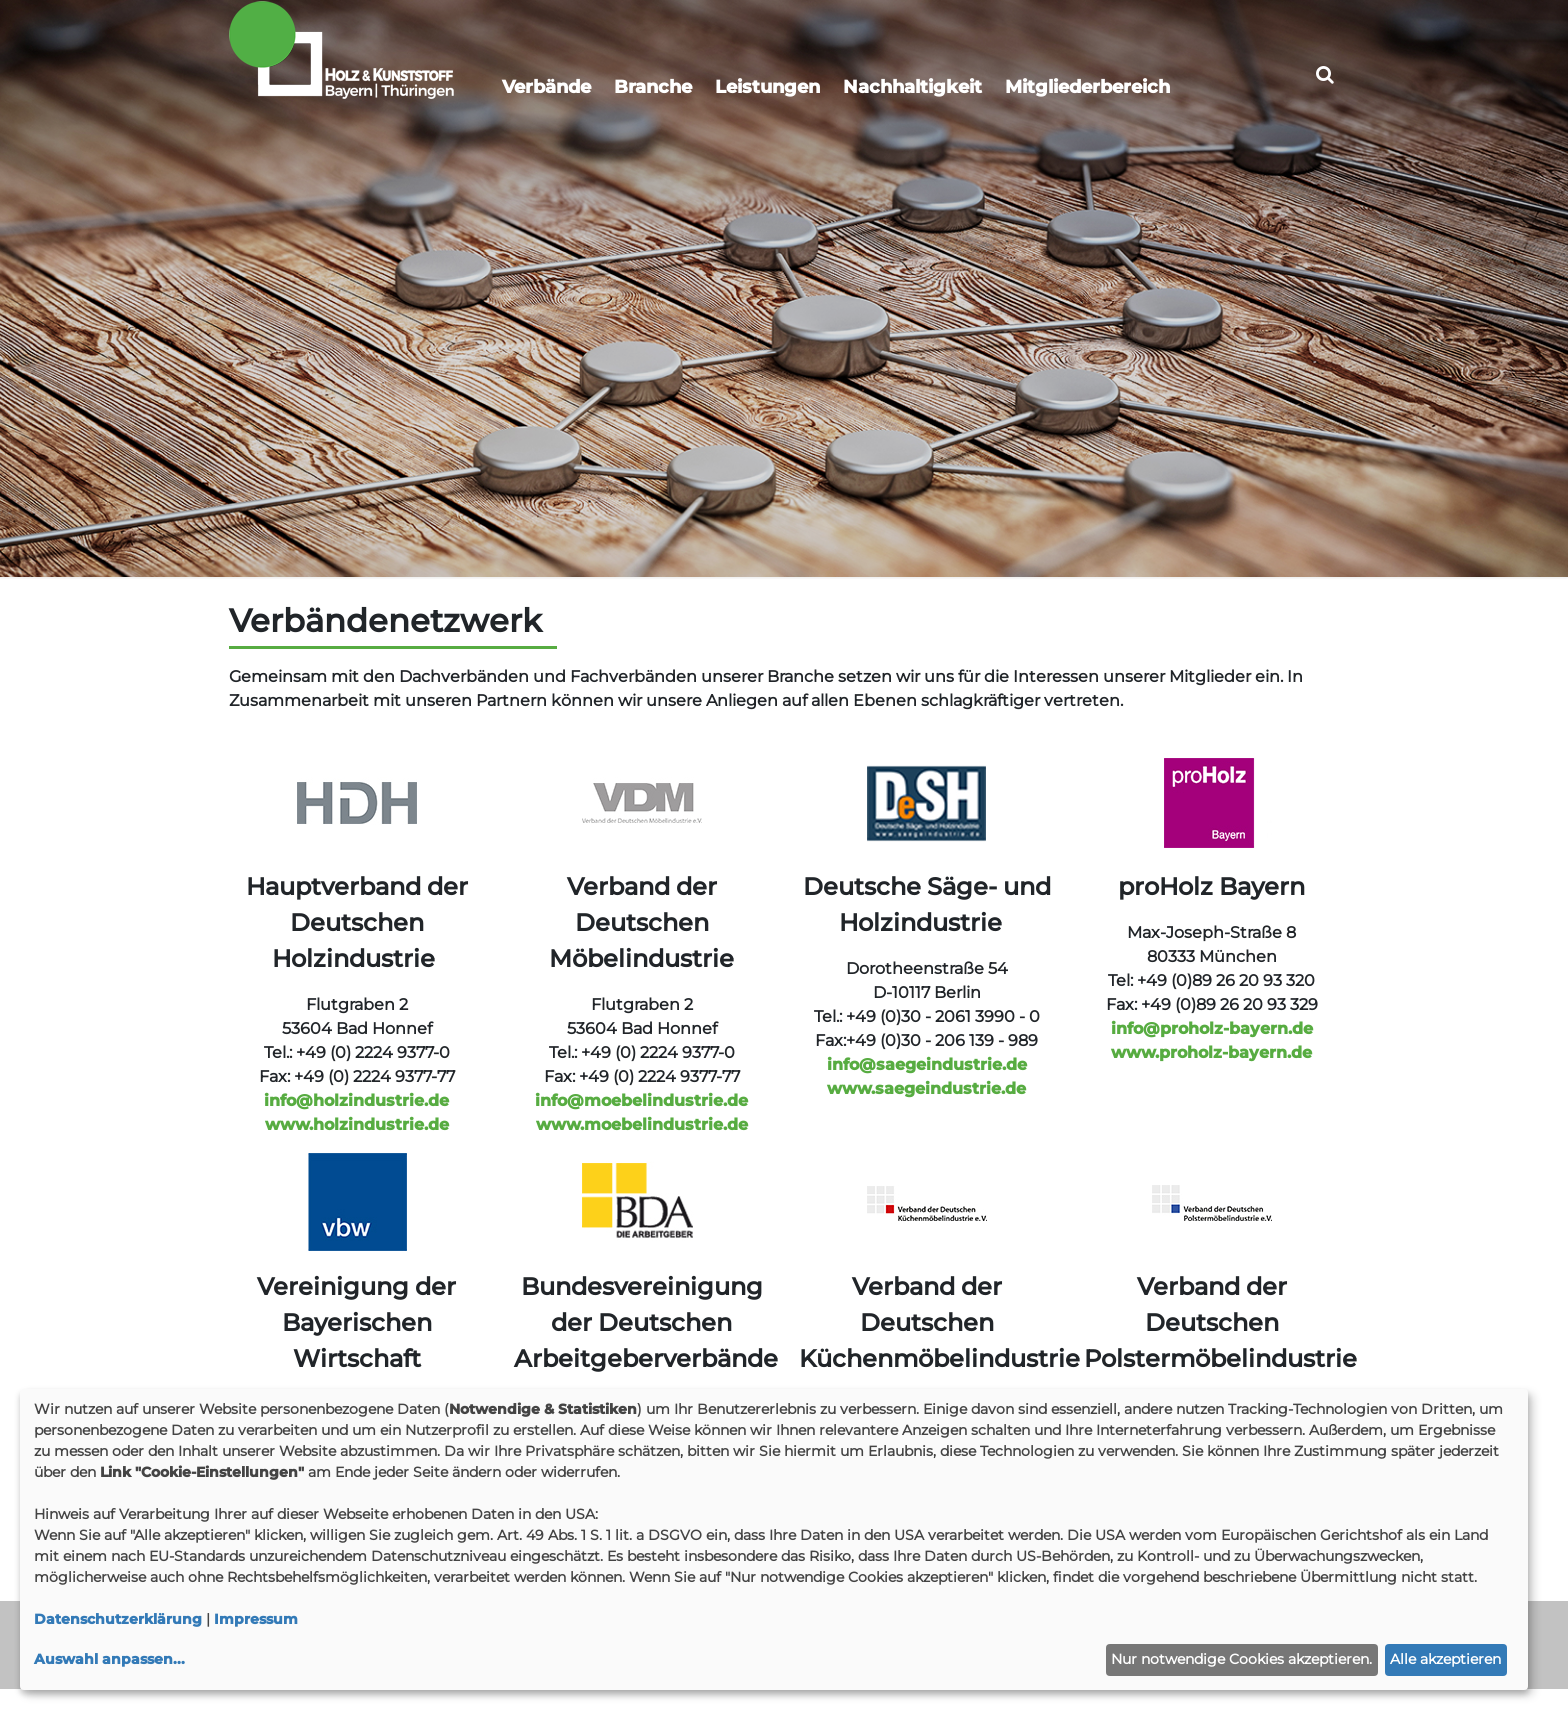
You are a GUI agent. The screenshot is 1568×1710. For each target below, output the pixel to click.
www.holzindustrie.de (357, 1145)
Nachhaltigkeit (912, 86)
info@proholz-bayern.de (1212, 1049)
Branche (653, 86)
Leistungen (767, 86)
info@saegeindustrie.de (927, 1085)
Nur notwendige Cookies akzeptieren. (1241, 1659)
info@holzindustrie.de (356, 1121)
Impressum (256, 1619)
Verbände (546, 86)
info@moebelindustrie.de (641, 1121)
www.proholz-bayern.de (1211, 1073)
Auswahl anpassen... (109, 1659)
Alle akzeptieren (1445, 1659)
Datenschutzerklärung (118, 1619)
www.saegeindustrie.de (926, 1109)
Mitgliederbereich (1087, 86)
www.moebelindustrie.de (642, 1145)
